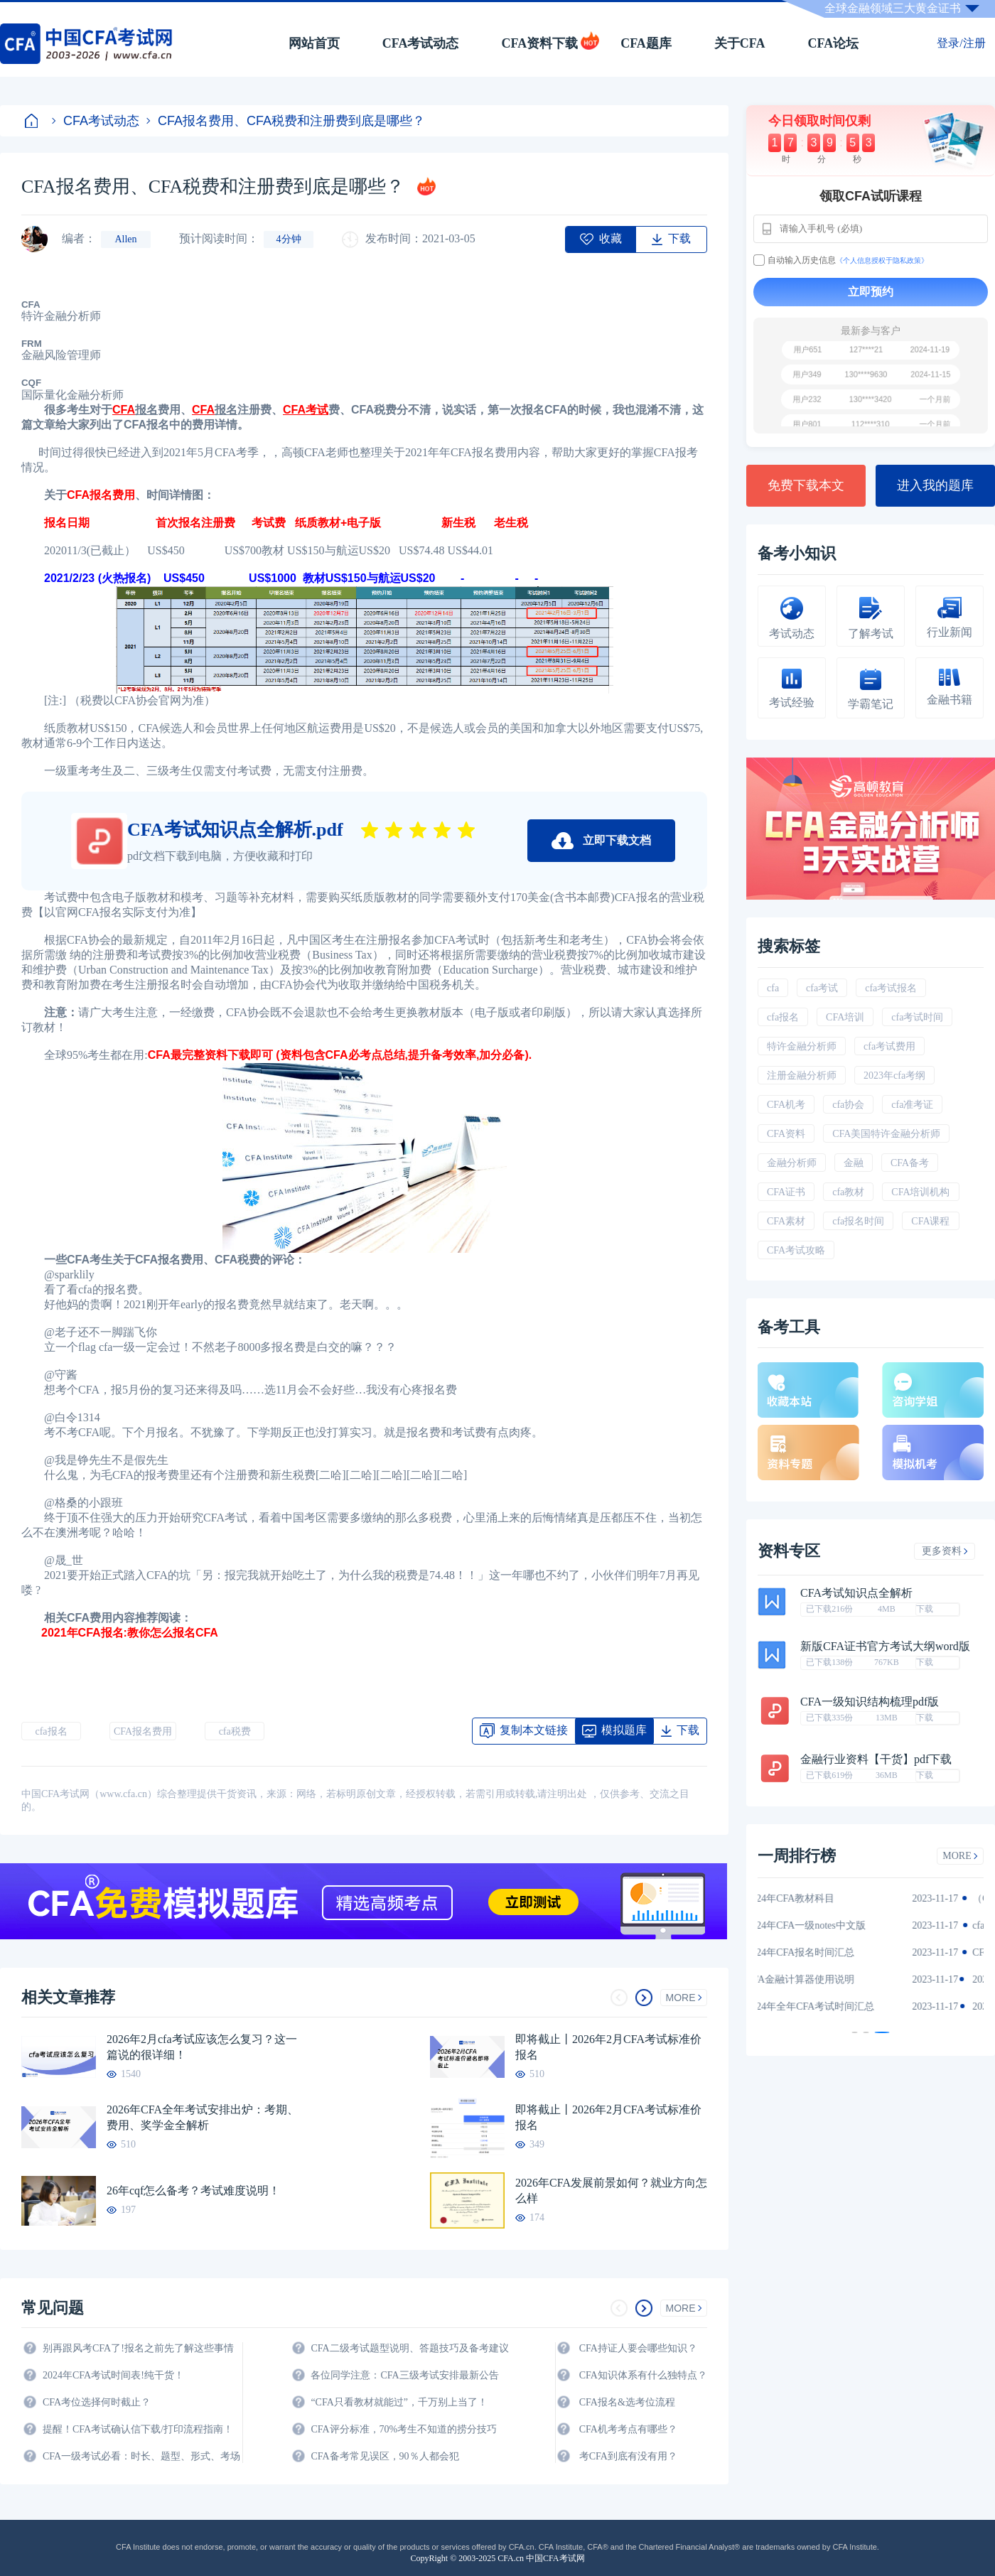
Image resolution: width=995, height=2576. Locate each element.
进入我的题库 (935, 485)
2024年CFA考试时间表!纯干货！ (113, 2375)
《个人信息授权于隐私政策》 (882, 260)
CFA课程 (930, 1221)
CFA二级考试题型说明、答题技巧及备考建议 (409, 2348)
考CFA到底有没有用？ (628, 2456)
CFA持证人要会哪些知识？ (638, 2348)
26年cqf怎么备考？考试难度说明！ (193, 2190)
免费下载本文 (806, 485)
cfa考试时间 (917, 1017)
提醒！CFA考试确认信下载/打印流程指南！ (138, 2429)
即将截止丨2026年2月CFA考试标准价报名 (608, 2047)
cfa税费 (235, 1731)
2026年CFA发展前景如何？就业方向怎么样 (611, 2190)
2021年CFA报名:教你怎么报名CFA (131, 1633)
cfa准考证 (912, 1104)
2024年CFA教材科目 (816, 1898)
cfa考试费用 (889, 1046)
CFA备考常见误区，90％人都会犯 (384, 2456)
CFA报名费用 (101, 495)
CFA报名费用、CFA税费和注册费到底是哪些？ (285, 121)
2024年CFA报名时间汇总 (826, 1952)
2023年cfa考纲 (894, 1075)
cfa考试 (822, 988)
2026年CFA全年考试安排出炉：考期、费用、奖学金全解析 (202, 2117)
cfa (773, 988)
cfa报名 (51, 1731)
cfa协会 (848, 1104)
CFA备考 (910, 1163)
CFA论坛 (833, 43)
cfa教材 (848, 1192)
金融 (854, 1163)
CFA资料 (786, 1133)
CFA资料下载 (539, 43)
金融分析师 (792, 1163)
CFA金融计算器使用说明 (826, 1979)
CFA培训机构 (920, 1192)
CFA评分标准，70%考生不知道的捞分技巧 (404, 2429)
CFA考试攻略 (796, 1250)
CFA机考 (786, 1104)
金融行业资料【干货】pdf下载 (876, 1759)
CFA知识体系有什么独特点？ (643, 2375)
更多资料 (945, 1551)
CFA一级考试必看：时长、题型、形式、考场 (141, 2456)
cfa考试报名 (891, 988)
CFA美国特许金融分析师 (886, 1133)
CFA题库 (646, 43)
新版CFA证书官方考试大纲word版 (885, 1646)
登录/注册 (961, 43)
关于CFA (739, 43)
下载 (924, 1609)
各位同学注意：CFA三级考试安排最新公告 (404, 2375)
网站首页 (314, 43)
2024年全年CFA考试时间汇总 (836, 2006)
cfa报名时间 (858, 1221)
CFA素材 (786, 1221)
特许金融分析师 (802, 1046)
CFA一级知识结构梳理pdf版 (869, 1702)
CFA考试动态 (420, 43)
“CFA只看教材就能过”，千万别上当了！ (399, 2402)
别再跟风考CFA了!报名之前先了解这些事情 (138, 2348)
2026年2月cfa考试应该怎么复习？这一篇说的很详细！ (202, 2047)
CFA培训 (845, 1017)
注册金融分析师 (802, 1075)
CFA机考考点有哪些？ (628, 2429)
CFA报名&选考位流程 (627, 2402)
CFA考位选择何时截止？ (97, 2402)
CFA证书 (786, 1192)
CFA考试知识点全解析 (856, 1593)
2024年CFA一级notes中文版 (831, 1925)
